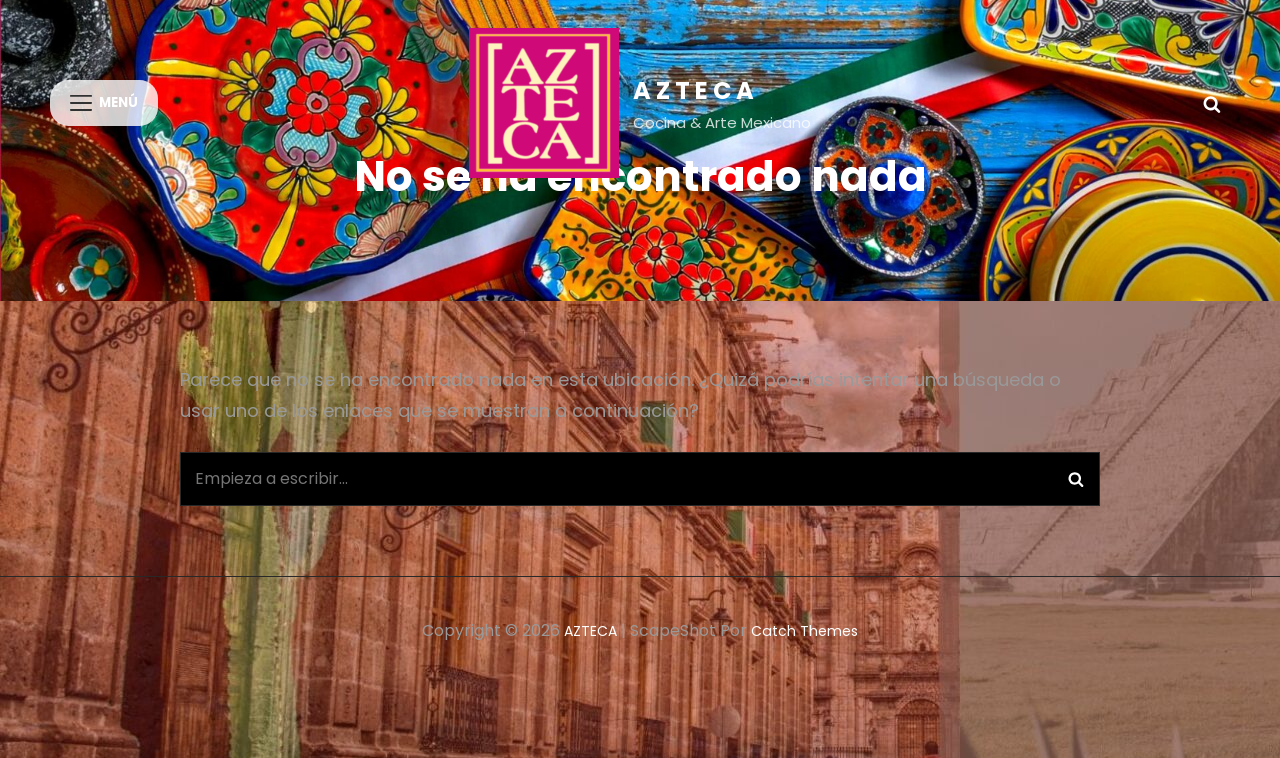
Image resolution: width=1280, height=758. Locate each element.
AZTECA (696, 90)
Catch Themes (809, 657)
